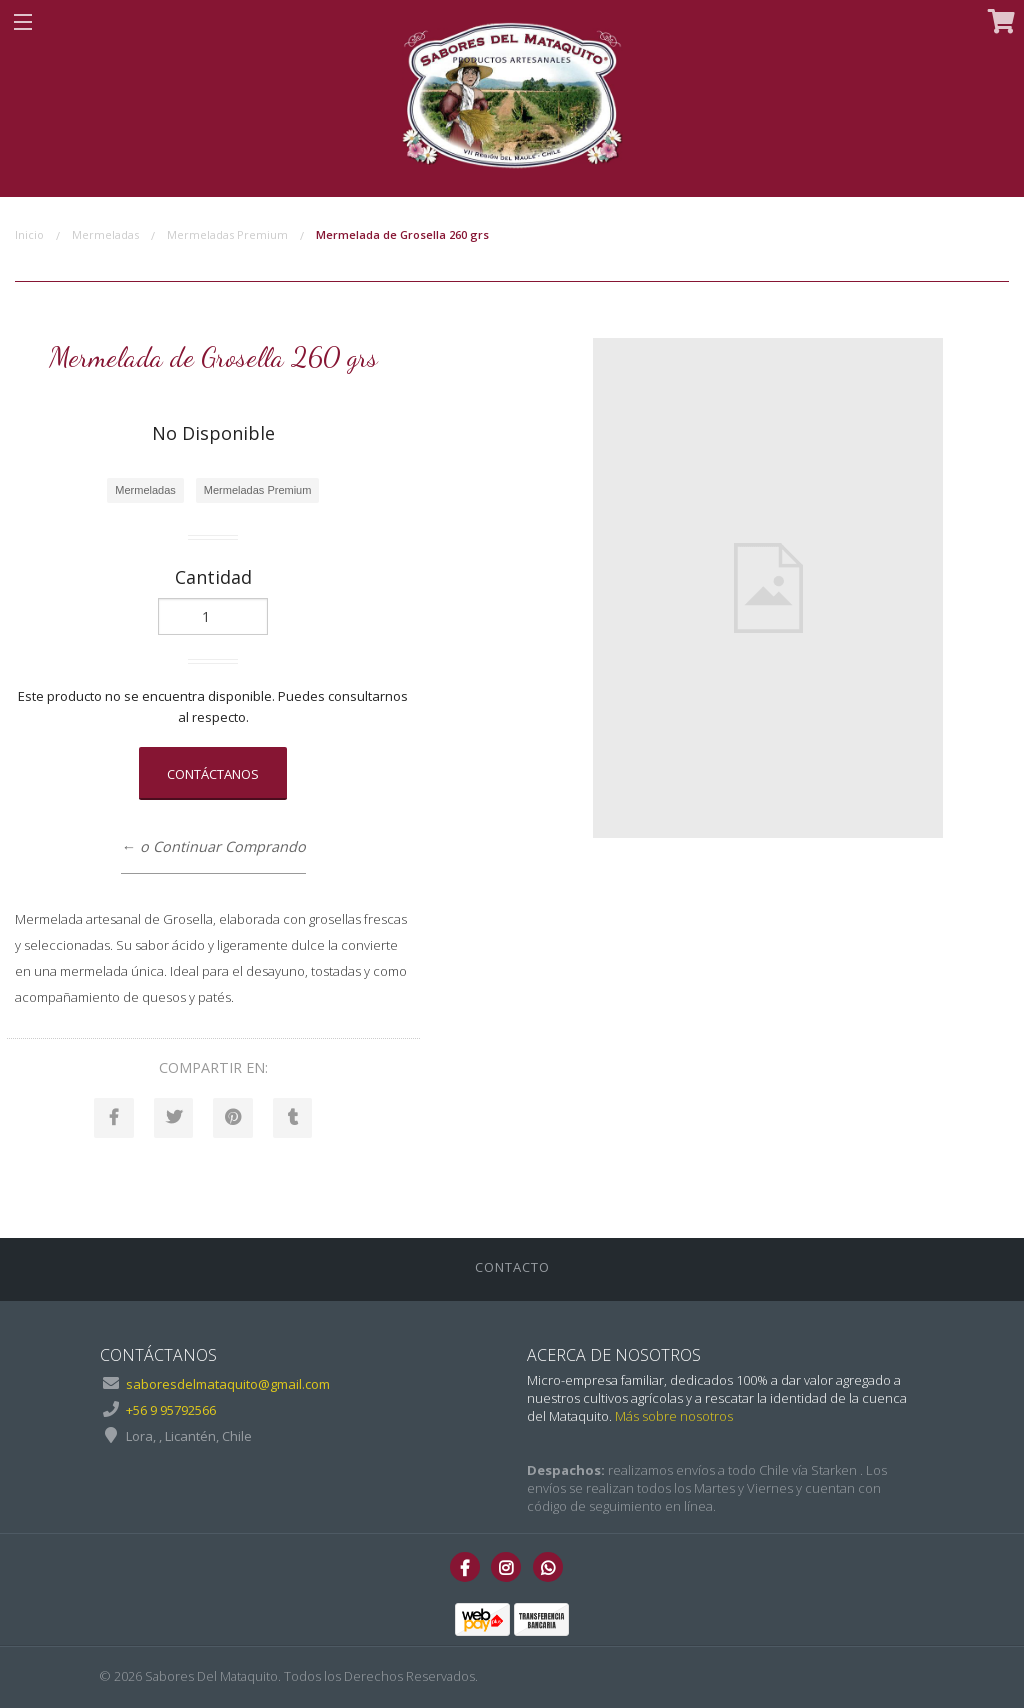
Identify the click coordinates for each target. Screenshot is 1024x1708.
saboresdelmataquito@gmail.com (228, 1385)
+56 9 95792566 (171, 1411)
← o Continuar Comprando (213, 846)
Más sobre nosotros (674, 1417)
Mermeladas (105, 234)
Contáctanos (213, 774)
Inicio (29, 234)
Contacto (512, 1267)
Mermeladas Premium (227, 234)
